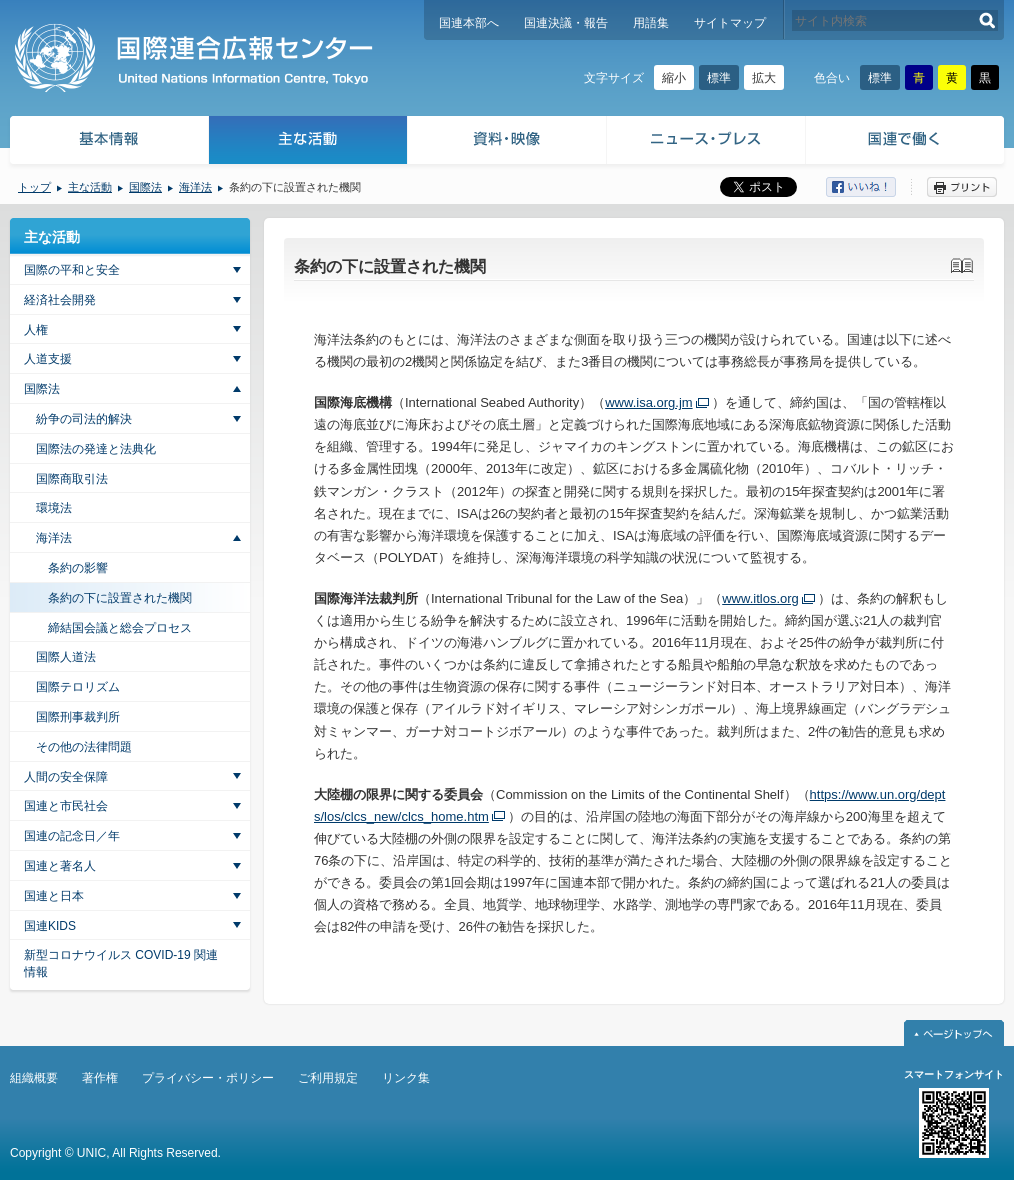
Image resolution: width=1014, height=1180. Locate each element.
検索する (987, 20)
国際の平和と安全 (72, 270)
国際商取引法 (72, 479)
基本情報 (108, 142)
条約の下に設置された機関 (120, 598)
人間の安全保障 (66, 777)
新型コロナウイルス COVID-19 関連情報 (121, 963)
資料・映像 (507, 142)
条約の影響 (78, 568)
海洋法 (195, 187)
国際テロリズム (78, 687)
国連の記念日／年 (72, 836)
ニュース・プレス (706, 142)
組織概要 (34, 1078)
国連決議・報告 (566, 23)
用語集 (651, 23)
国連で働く (906, 142)
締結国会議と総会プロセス (120, 628)
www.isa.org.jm (648, 402)
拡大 (764, 78)
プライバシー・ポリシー (208, 1078)
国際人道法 (66, 657)
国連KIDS (50, 926)
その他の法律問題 (84, 747)
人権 (36, 330)
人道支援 (48, 359)
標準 (719, 78)
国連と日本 (54, 896)
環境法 (54, 508)
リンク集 (406, 1078)
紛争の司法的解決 (84, 419)
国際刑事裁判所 (78, 717)
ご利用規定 (328, 1078)
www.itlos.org (760, 598)
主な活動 (308, 142)
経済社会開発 (60, 300)
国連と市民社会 (66, 806)
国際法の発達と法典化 (96, 449)
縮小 (674, 78)
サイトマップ (730, 23)
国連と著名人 (60, 866)
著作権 (100, 1078)
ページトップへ (954, 1033)
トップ (34, 187)
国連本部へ (469, 23)
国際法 (145, 187)
